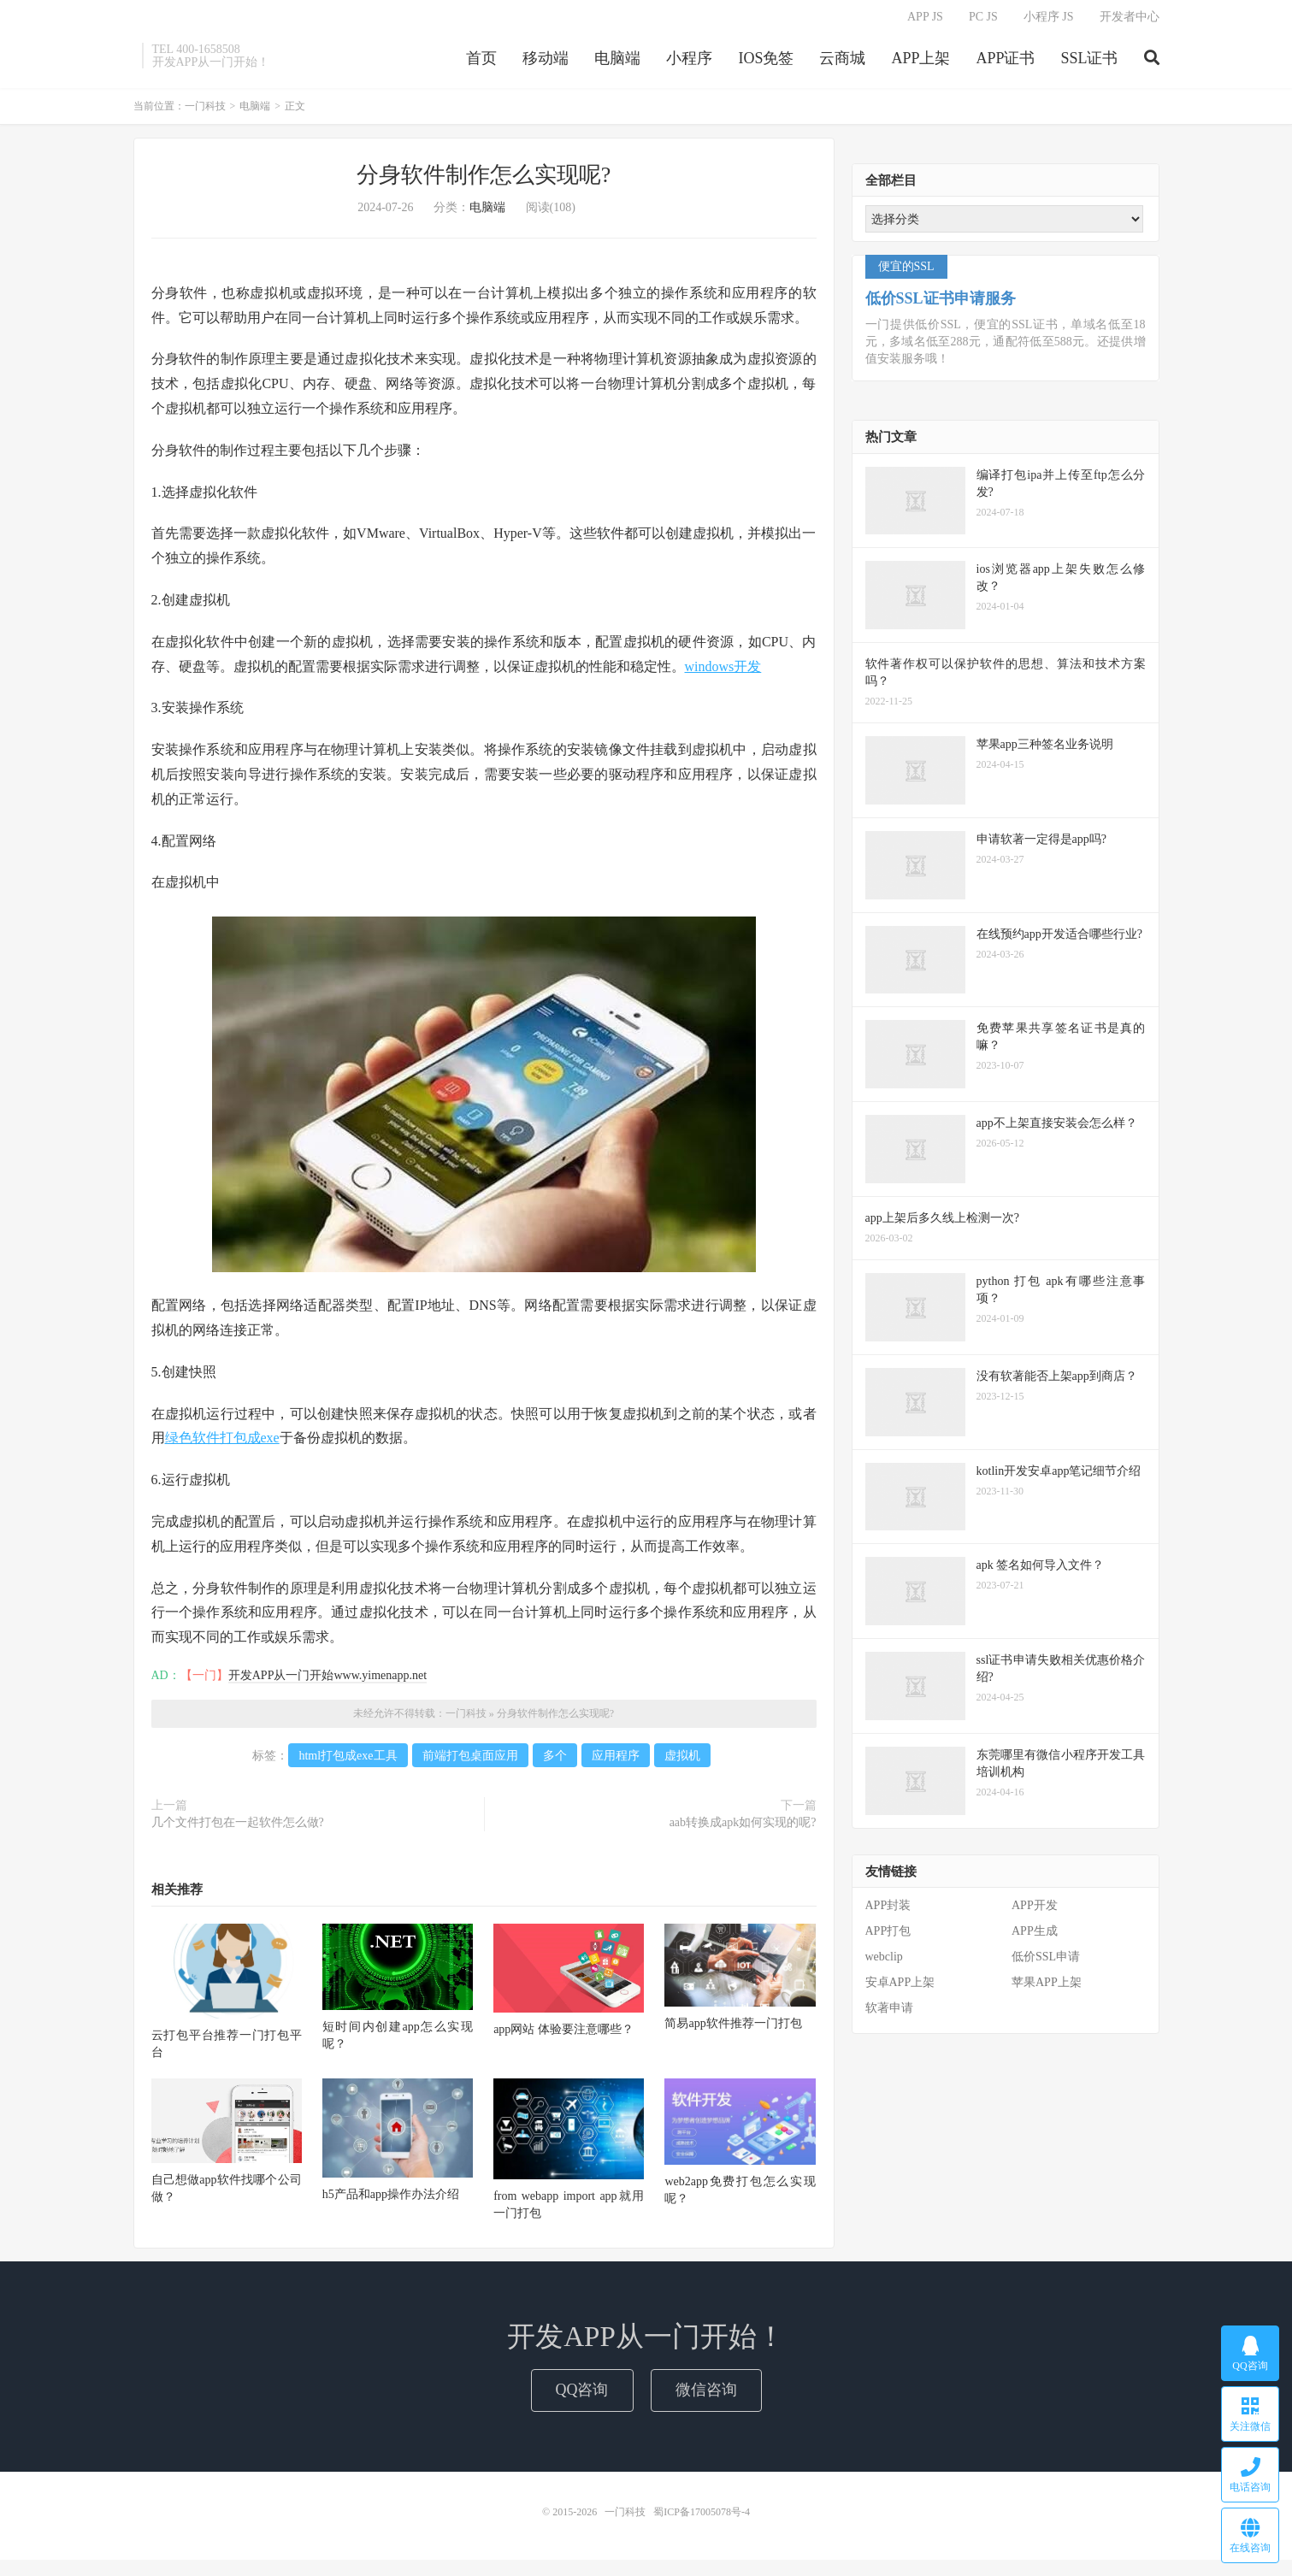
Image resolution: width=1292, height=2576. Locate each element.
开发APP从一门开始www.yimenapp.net (327, 1682)
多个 (555, 1762)
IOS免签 (765, 63)
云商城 (842, 63)
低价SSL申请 (1046, 1963)
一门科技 (205, 113)
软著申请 (889, 2014)
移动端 (545, 63)
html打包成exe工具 (347, 1762)
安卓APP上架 (900, 1989)
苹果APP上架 (1047, 1989)
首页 (481, 63)
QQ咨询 (582, 2396)
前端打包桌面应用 (470, 1762)
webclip (884, 1963)
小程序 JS (1049, 21)
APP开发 (1035, 1912)
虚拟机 (682, 1762)
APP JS (925, 21)
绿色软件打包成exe (222, 1444)
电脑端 (617, 63)
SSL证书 (1089, 63)
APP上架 (920, 63)
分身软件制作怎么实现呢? (484, 181)
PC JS (983, 21)
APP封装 (888, 1912)
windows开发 (723, 672)
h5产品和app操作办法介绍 (390, 2201)
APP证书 (1005, 63)
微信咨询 (706, 2396)
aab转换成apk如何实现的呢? (743, 1829)
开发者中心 (1129, 21)
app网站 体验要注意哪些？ (563, 2035)
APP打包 (888, 1937)
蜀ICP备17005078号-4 (701, 2519)
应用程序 (616, 1762)
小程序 (689, 63)
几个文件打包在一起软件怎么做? (237, 1829)
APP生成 (1035, 1937)
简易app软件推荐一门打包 (732, 2030)
